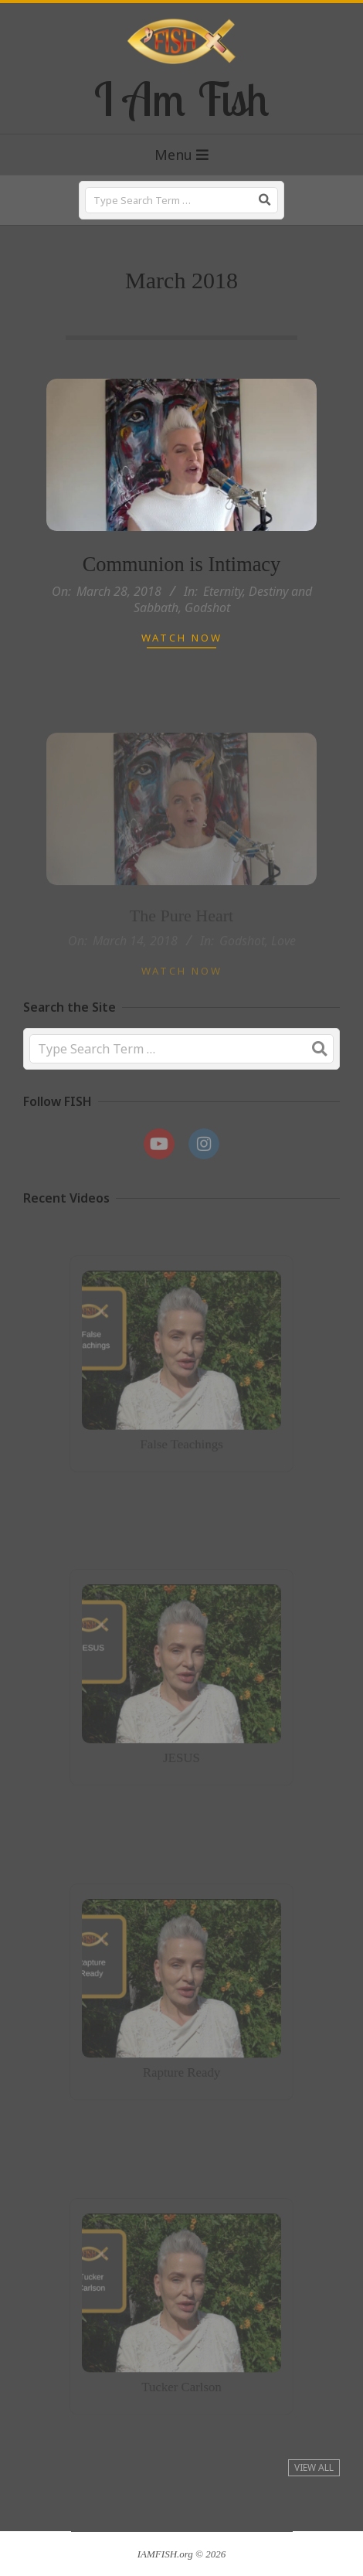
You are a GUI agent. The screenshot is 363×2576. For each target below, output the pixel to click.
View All (314, 2467)
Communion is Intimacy (182, 564)
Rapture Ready (182, 2064)
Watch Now (181, 638)
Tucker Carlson (181, 2378)
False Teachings (181, 1437)
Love (283, 954)
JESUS (181, 1749)
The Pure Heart (181, 929)
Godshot (207, 607)
